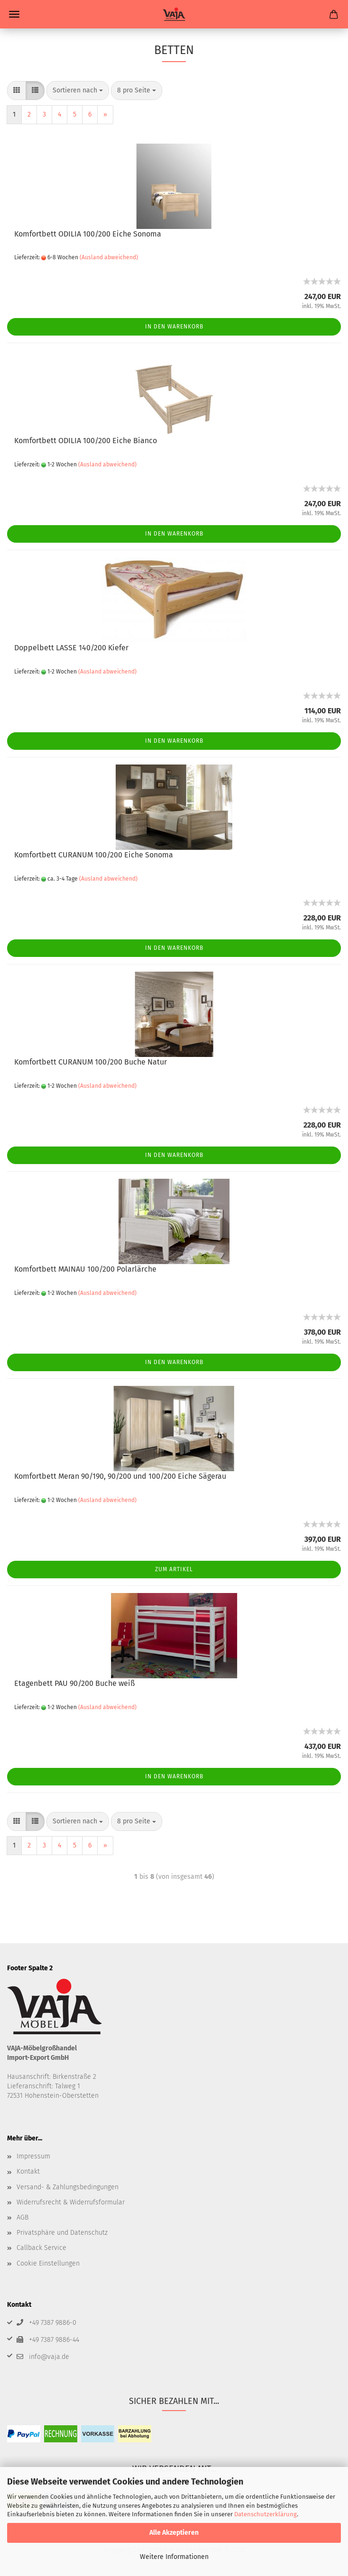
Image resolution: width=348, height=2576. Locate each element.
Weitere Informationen (174, 2557)
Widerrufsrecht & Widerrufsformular (71, 2202)
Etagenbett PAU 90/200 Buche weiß (74, 1683)
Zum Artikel (174, 1569)
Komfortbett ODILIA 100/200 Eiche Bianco (85, 440)
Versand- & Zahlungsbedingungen (68, 2187)
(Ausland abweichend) (109, 257)
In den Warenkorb (174, 326)
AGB (22, 2217)
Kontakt (28, 2171)
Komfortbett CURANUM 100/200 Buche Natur (90, 1061)
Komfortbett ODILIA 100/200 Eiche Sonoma (87, 233)
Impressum (33, 2156)
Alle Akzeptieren (174, 2533)
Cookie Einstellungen (48, 2263)
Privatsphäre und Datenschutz (62, 2233)
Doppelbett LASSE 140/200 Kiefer (71, 647)
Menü (14, 14)
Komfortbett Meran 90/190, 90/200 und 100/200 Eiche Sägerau (120, 1476)
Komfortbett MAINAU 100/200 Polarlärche (85, 1269)
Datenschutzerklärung (265, 2514)
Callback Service (41, 2248)
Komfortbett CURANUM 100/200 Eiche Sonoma (93, 854)
